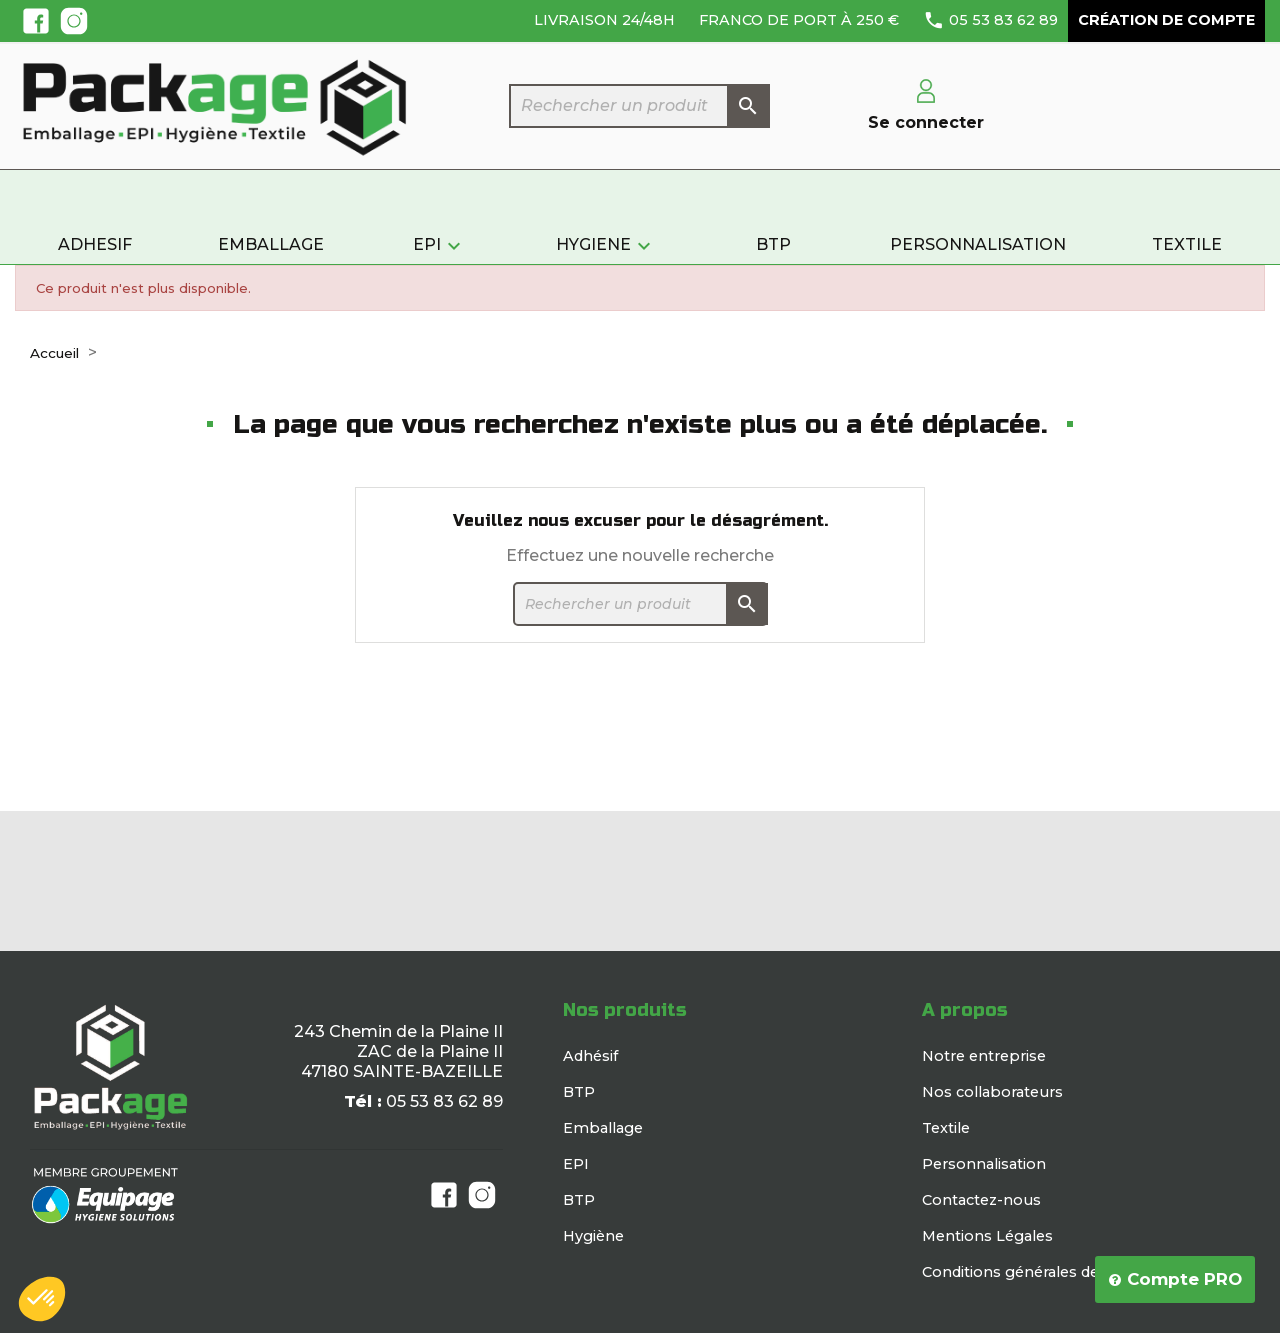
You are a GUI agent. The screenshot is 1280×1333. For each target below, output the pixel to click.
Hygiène (593, 1236)
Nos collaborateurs (992, 1092)
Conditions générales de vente (1033, 1272)
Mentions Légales (987, 1236)
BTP (579, 1092)
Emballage (603, 1128)
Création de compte (1166, 20)
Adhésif (590, 1056)
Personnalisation (984, 1164)
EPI (576, 1164)
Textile (946, 1128)
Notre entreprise (984, 1056)
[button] (42, 1299)
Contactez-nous (981, 1200)
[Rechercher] (639, 106)
